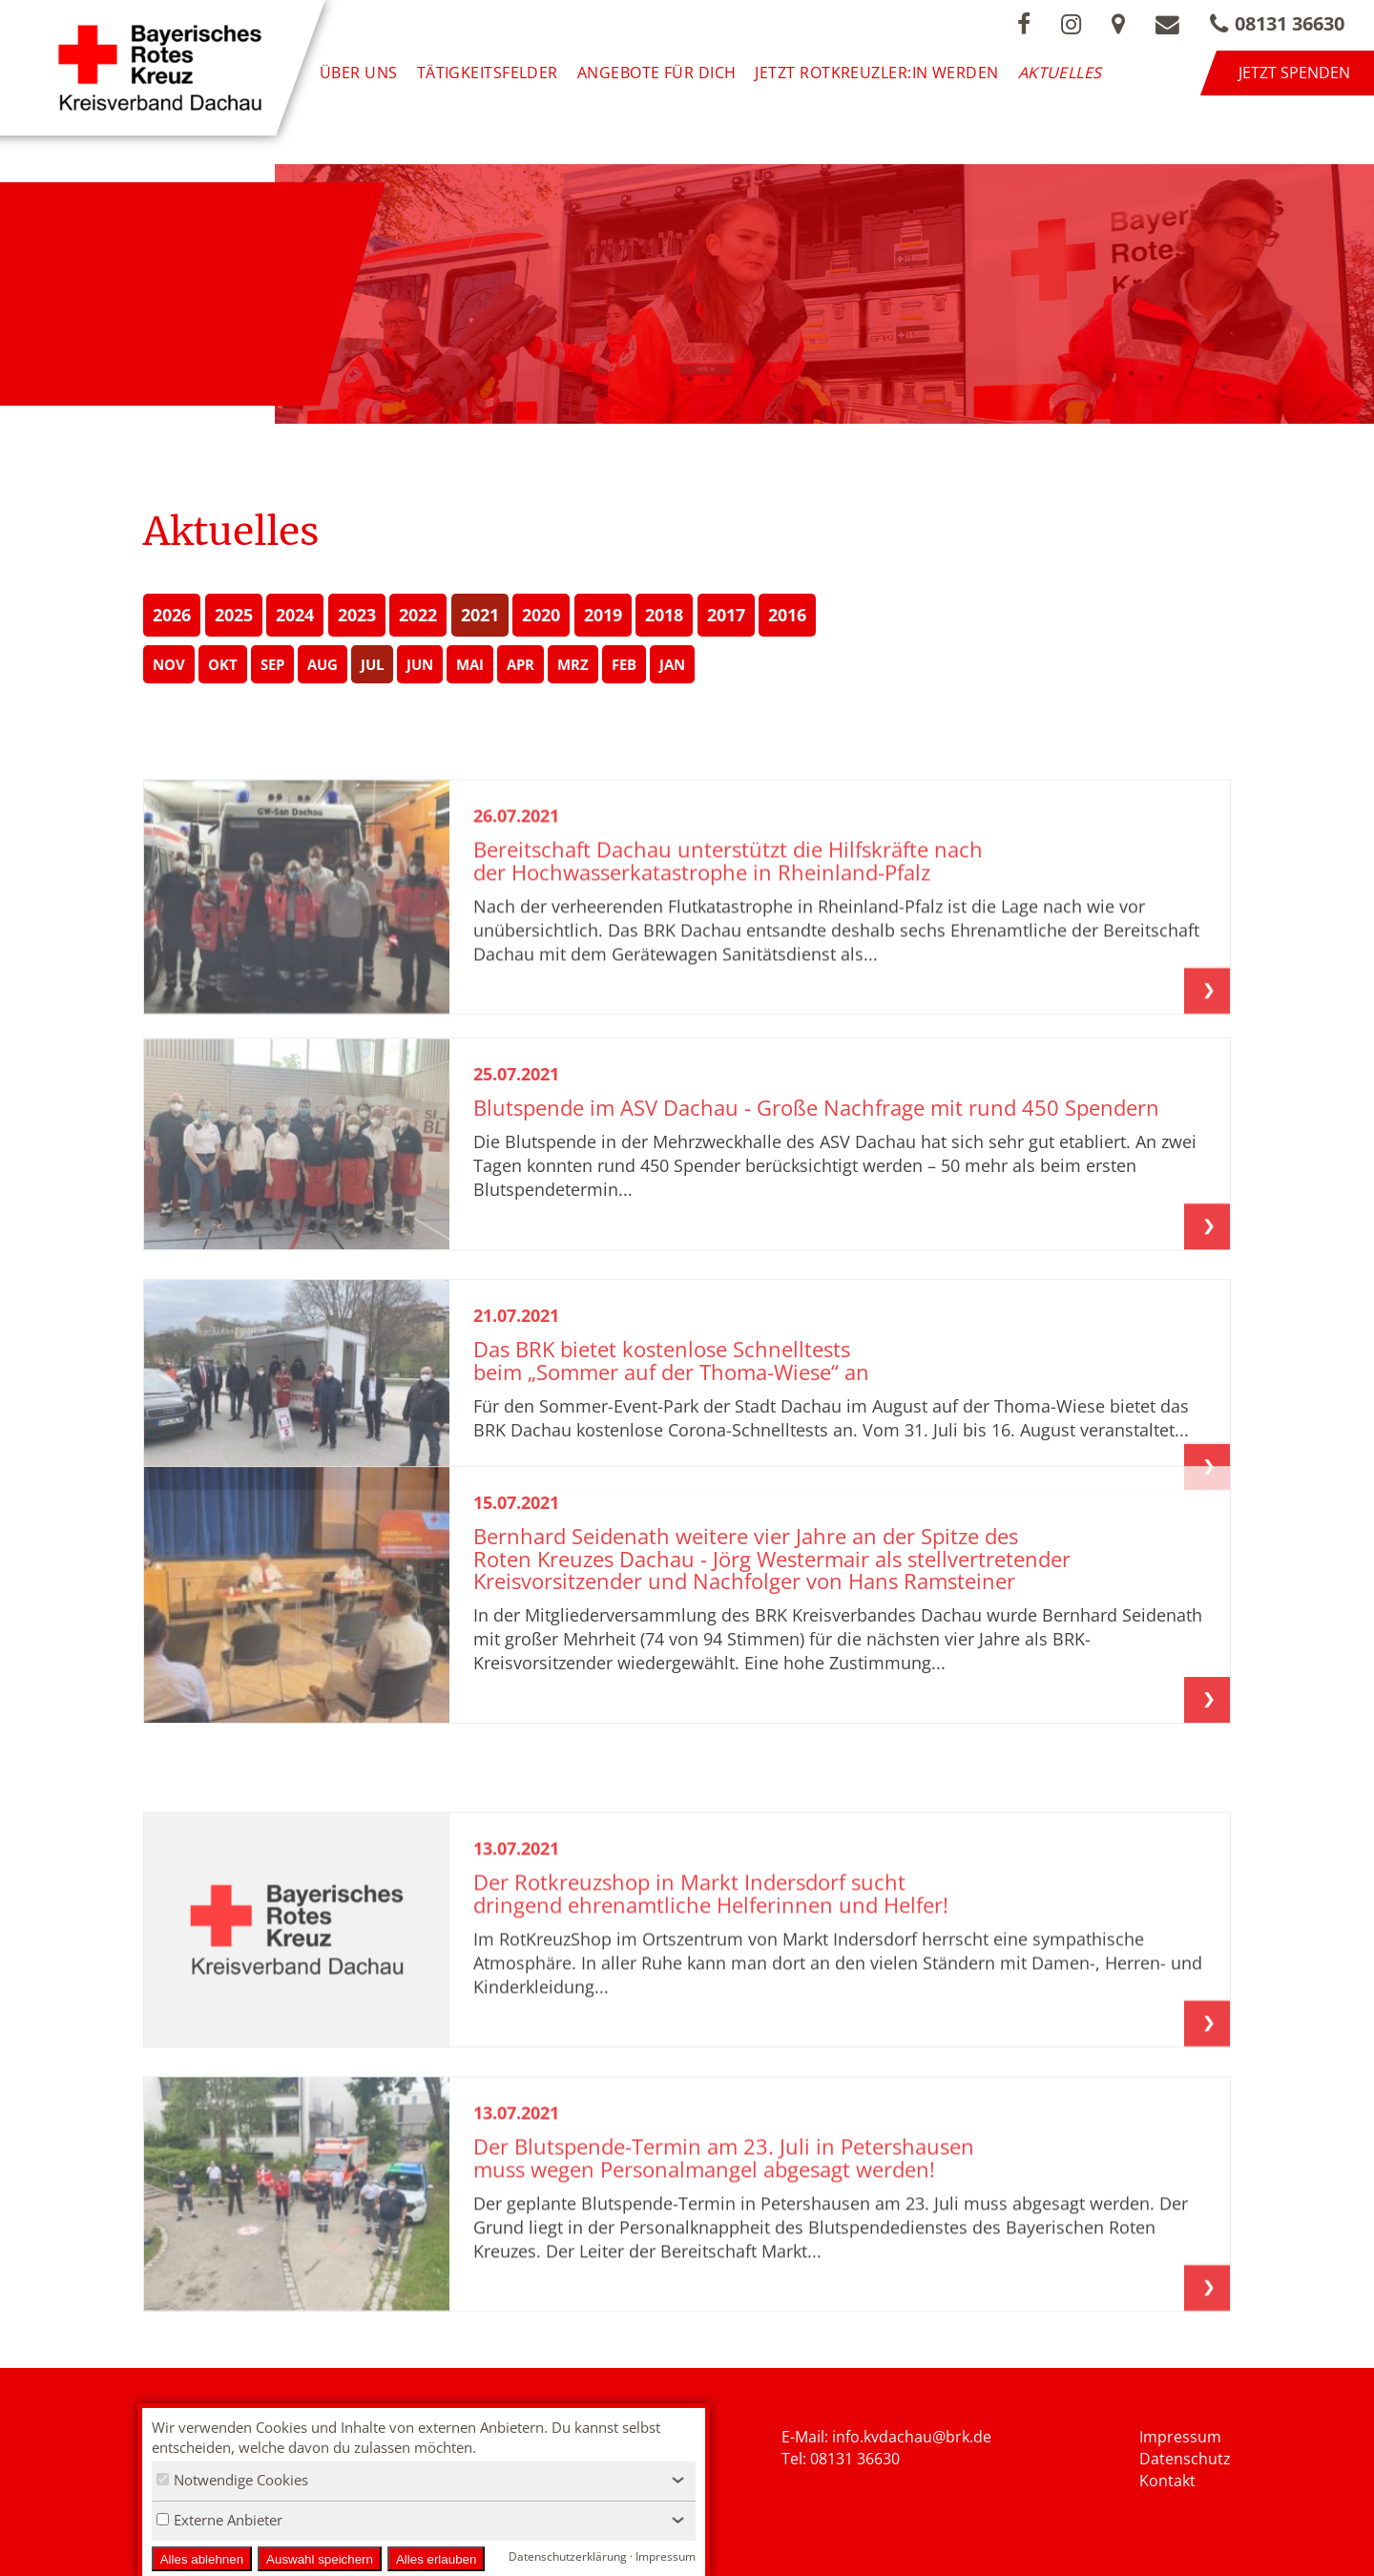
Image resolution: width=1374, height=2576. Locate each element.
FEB (624, 664)
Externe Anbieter (219, 2519)
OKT (223, 664)
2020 (541, 614)
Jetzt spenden (1294, 72)
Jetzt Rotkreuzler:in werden (876, 72)
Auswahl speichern (319, 2559)
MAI (470, 664)
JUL (372, 664)
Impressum (1180, 2436)
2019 (603, 614)
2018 (664, 614)
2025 (234, 614)
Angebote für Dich (657, 72)
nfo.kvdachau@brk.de (913, 2436)
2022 (418, 614)
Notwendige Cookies (232, 2479)
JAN (672, 664)
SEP (272, 664)
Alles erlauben (436, 2559)
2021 (480, 614)
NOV (169, 664)
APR (520, 664)
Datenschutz (1185, 2458)
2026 (172, 614)
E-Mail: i (808, 2436)
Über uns (359, 72)
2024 (295, 614)
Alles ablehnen (201, 2559)
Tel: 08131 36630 (840, 2458)
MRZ (573, 664)
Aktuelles (1060, 72)
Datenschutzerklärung (568, 2556)
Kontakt (1167, 2480)
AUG (322, 664)
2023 (357, 614)
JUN (419, 664)
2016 (787, 614)
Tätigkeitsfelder (487, 72)
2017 (726, 614)
